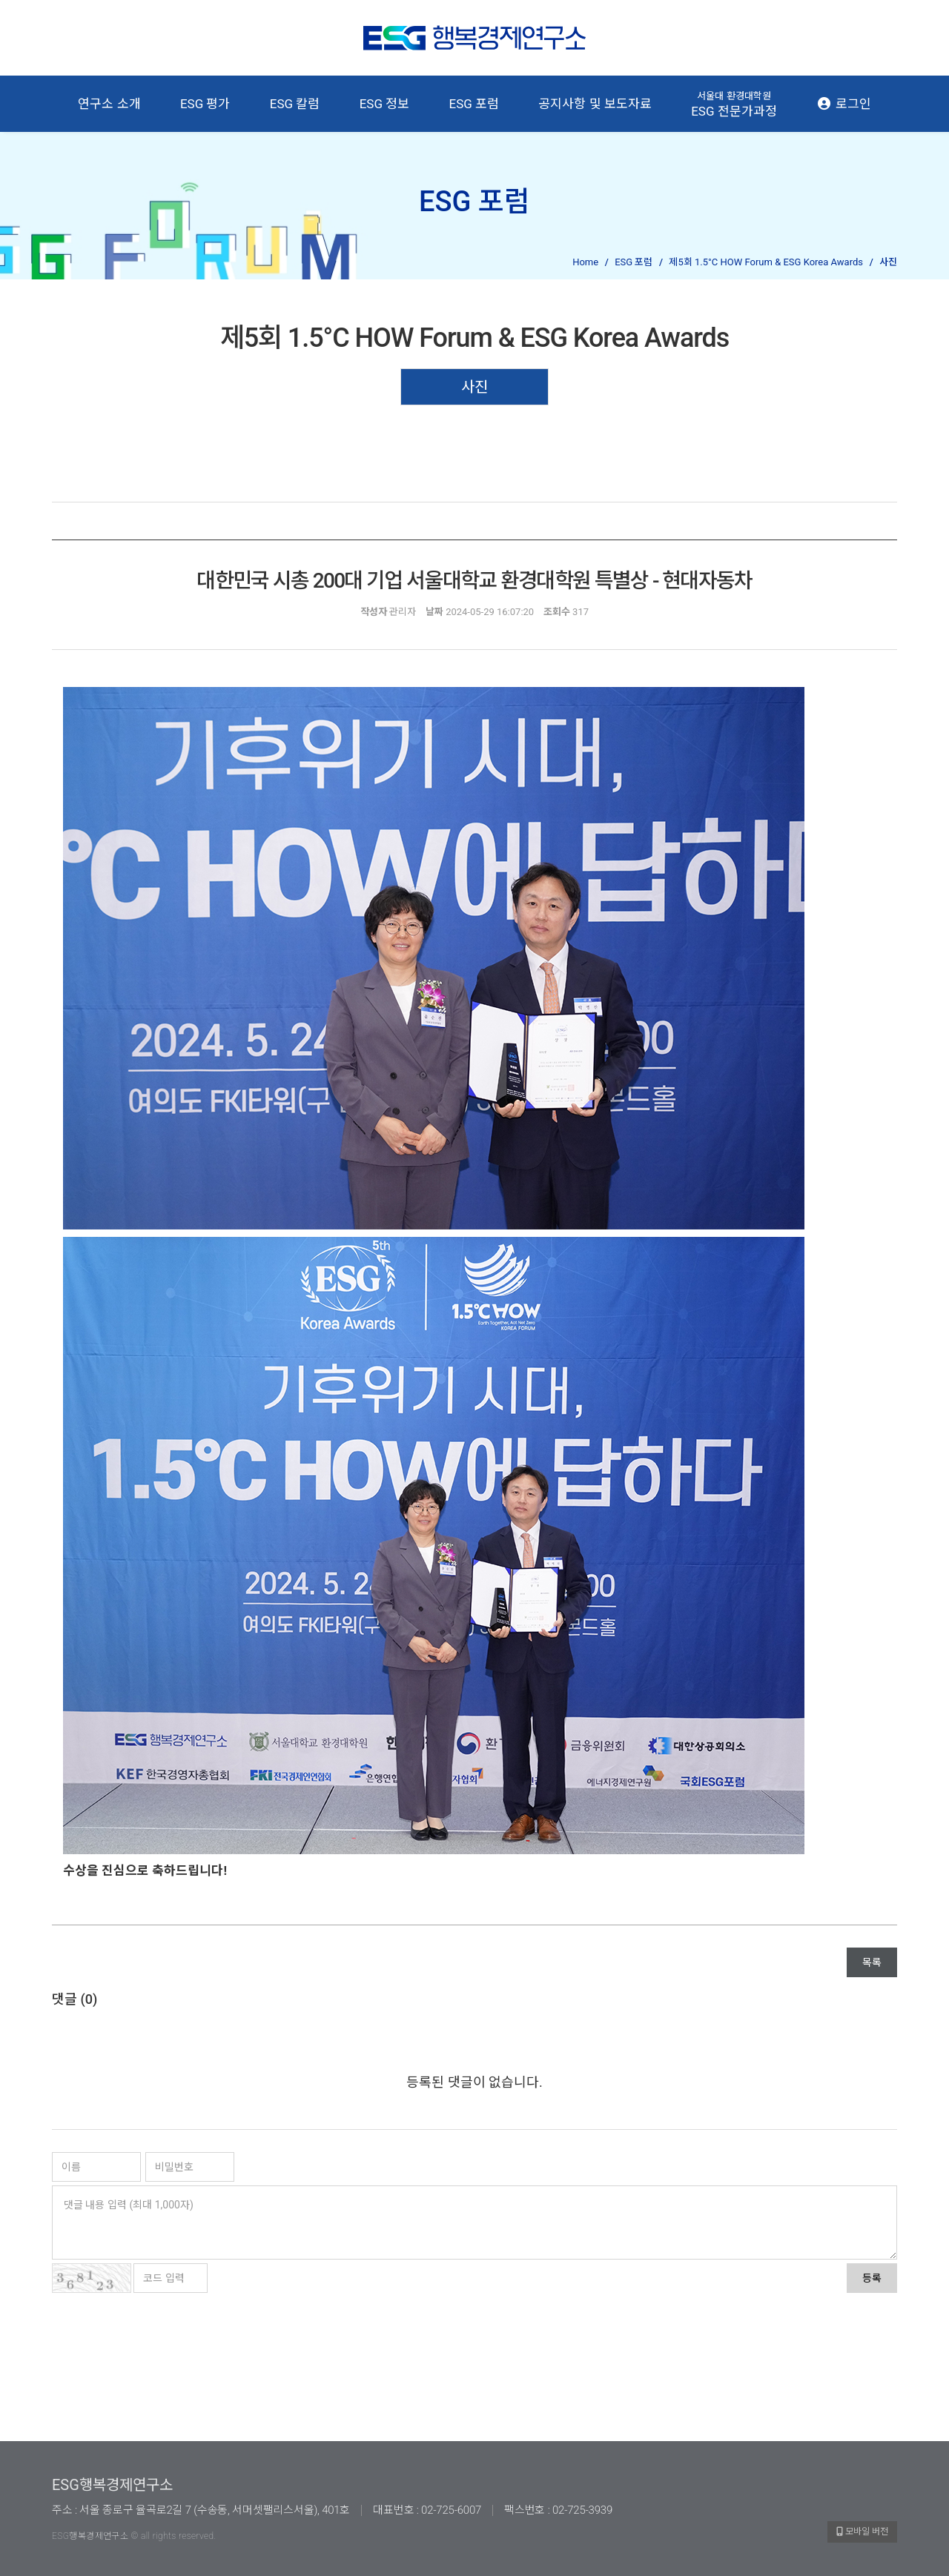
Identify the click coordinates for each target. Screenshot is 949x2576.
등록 (872, 2278)
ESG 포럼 (474, 103)
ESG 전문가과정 (734, 104)
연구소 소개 (109, 103)
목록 (872, 1962)
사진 (474, 387)
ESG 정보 (385, 103)
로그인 (843, 103)
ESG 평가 (205, 103)
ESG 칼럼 (295, 103)
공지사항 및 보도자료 (594, 103)
